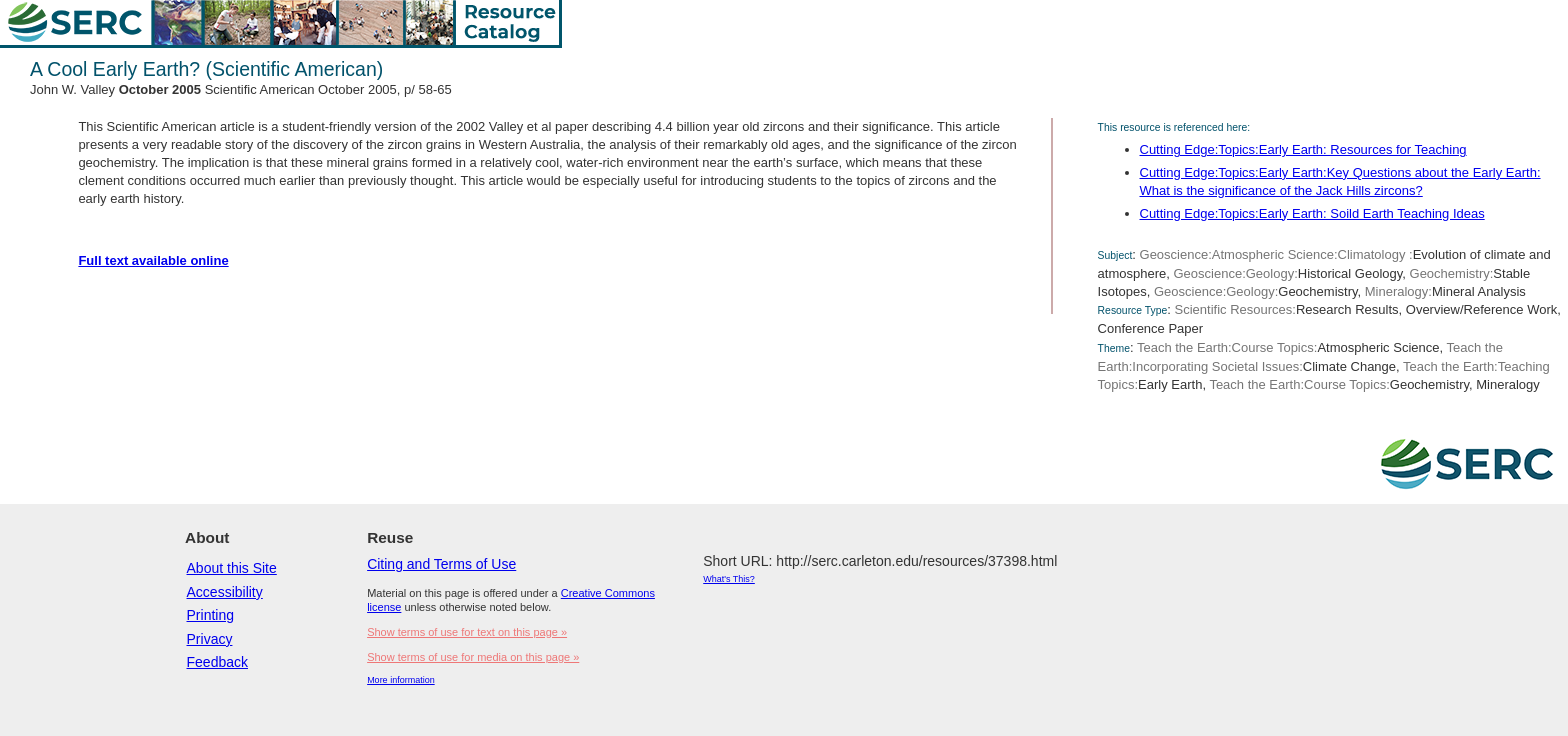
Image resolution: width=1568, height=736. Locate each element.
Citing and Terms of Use (441, 564)
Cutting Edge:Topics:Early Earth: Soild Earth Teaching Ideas (1312, 213)
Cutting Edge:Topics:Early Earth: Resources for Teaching (1303, 149)
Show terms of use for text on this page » (467, 632)
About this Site (232, 568)
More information (401, 680)
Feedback (217, 662)
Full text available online (153, 260)
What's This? (729, 579)
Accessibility (225, 592)
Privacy (210, 639)
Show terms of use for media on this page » (473, 657)
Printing (210, 615)
